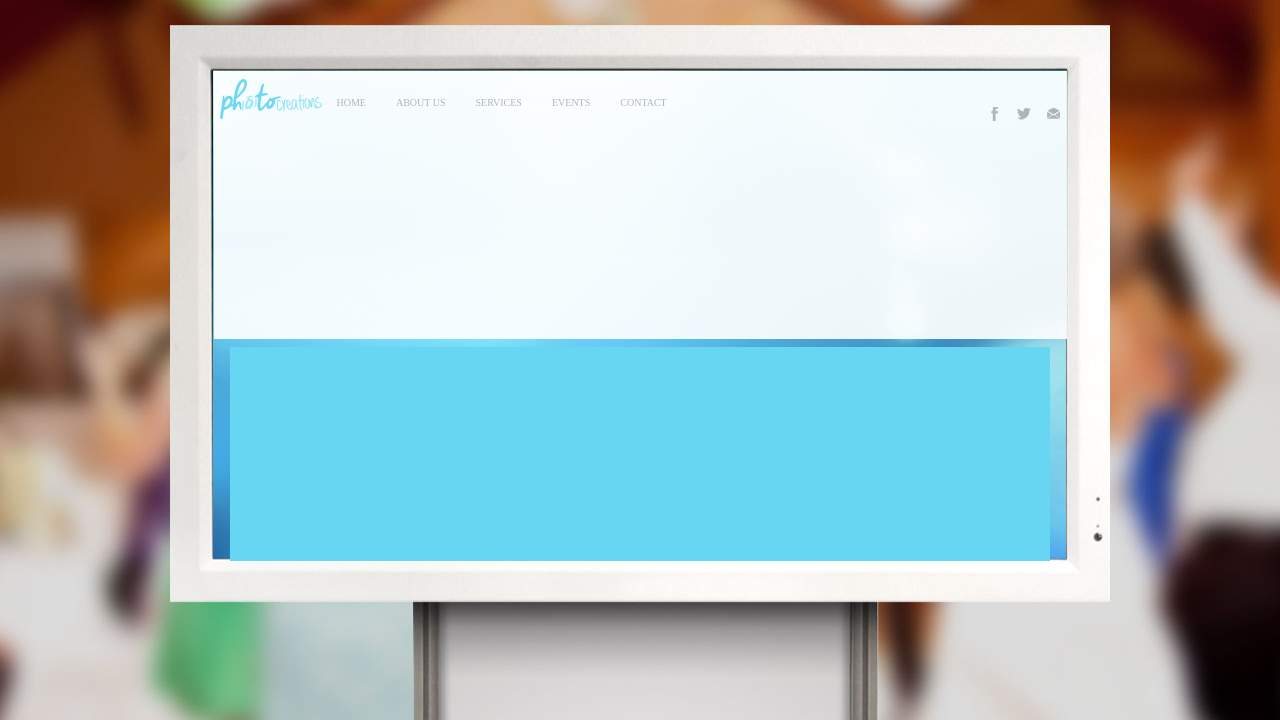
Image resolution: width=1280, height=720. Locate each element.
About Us (421, 102)
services (499, 102)
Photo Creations (268, 99)
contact (643, 102)
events (571, 102)
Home (351, 102)
